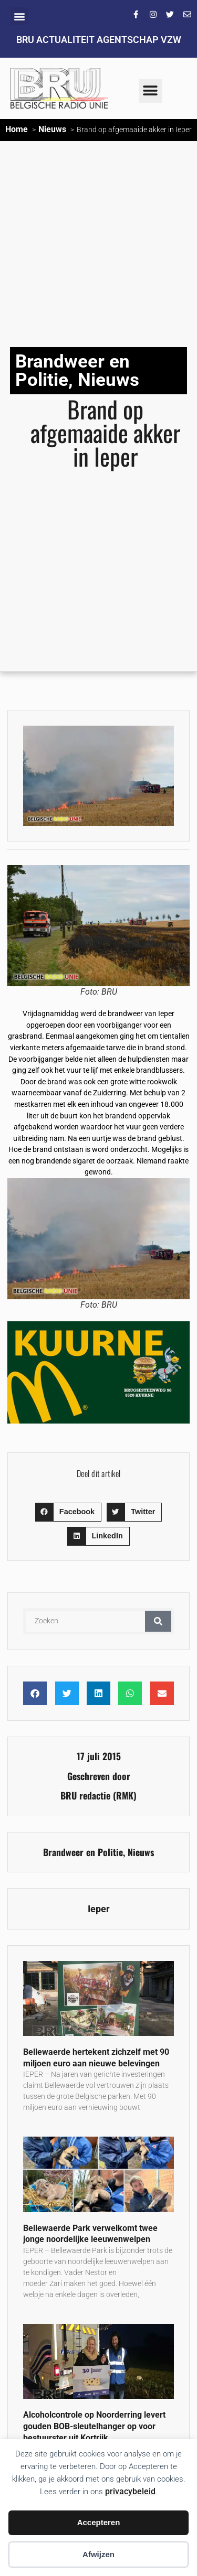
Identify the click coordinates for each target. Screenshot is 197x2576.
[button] (19, 16)
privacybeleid (130, 2491)
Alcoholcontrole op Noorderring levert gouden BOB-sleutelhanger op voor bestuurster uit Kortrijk (94, 2426)
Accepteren (98, 2522)
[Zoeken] (158, 1621)
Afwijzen (98, 2554)
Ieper (99, 1909)
